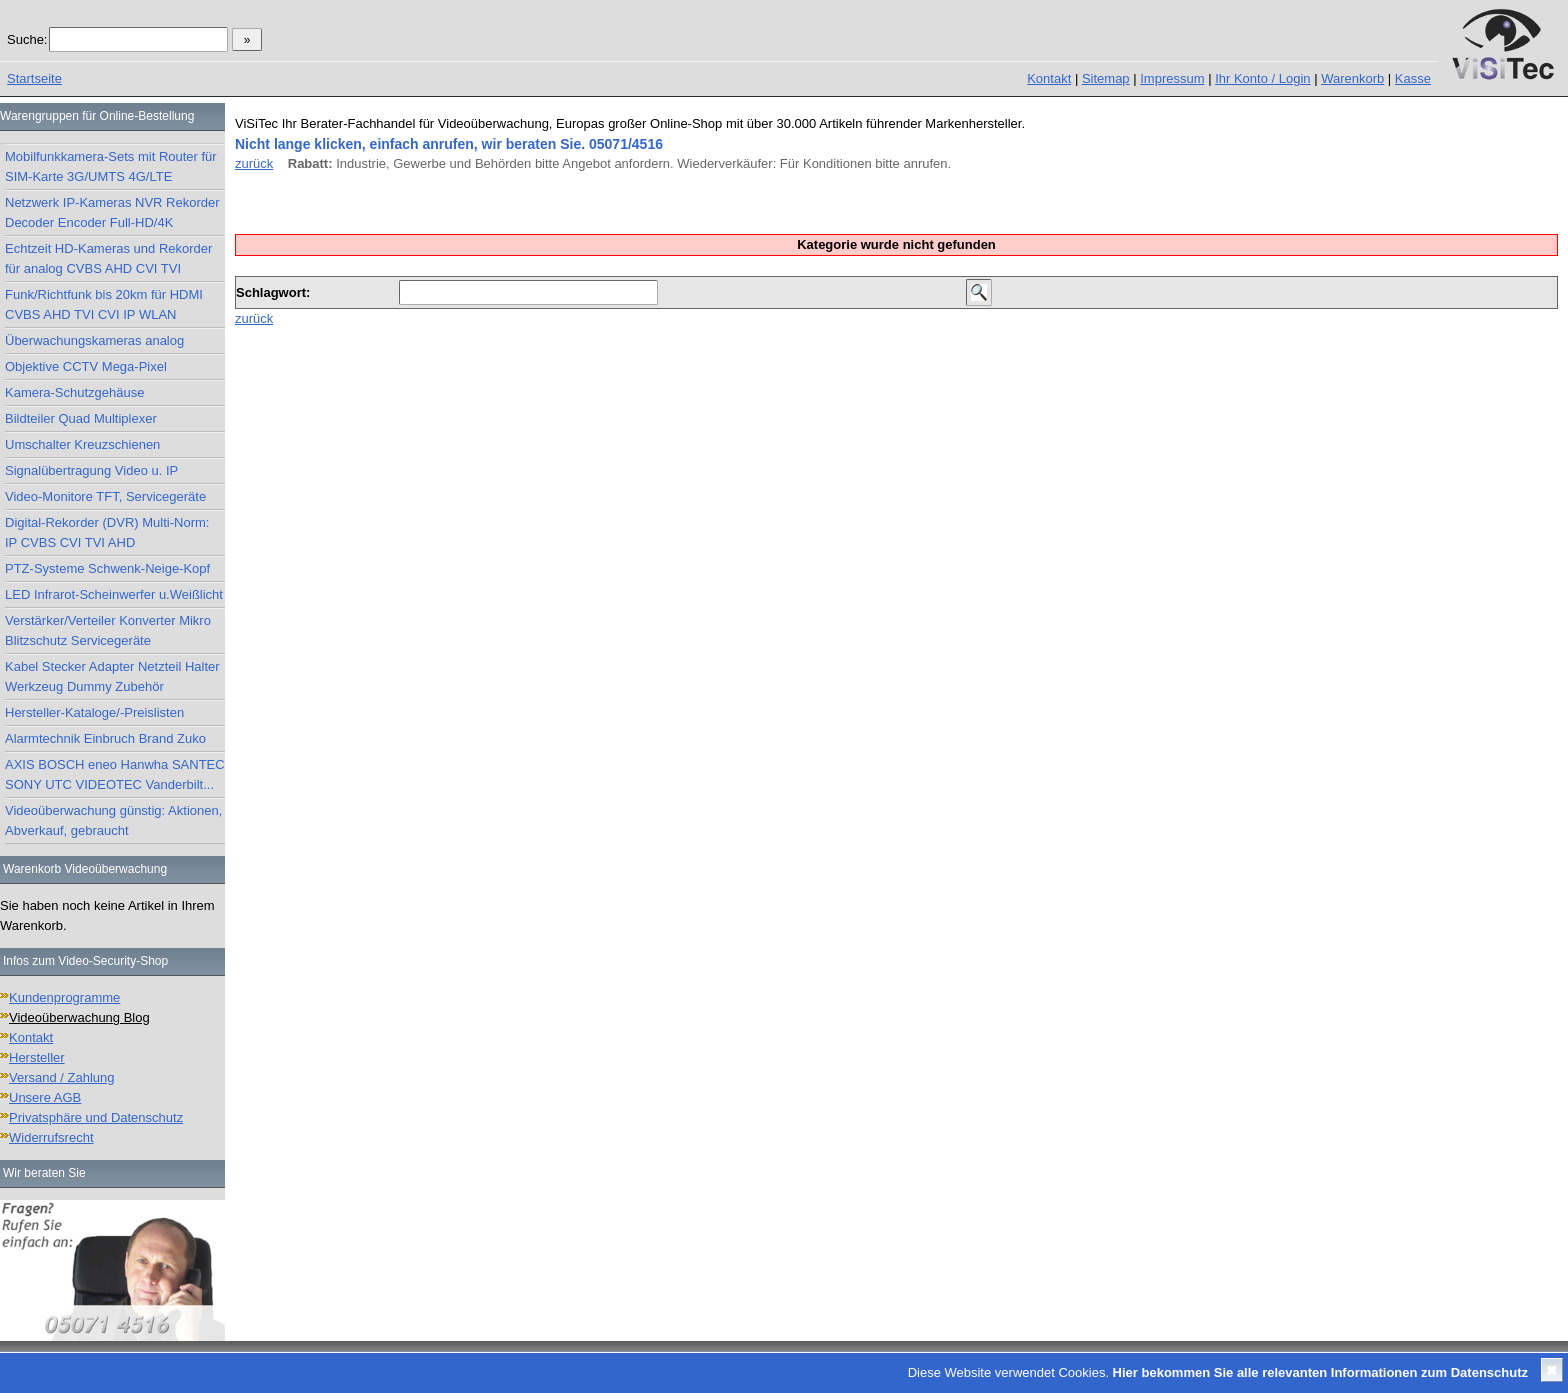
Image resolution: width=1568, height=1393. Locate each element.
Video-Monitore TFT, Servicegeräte (105, 496)
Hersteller (37, 1057)
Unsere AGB (45, 1097)
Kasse (1413, 78)
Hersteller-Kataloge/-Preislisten (94, 712)
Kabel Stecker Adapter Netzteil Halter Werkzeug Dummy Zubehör (112, 676)
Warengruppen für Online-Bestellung (97, 116)
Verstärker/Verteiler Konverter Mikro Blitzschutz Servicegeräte (108, 630)
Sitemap (1106, 78)
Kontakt (1049, 78)
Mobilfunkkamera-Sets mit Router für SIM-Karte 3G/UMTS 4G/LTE (111, 166)
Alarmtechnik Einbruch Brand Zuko (105, 738)
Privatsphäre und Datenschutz (96, 1117)
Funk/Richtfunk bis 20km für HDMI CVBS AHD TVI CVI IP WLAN (104, 304)
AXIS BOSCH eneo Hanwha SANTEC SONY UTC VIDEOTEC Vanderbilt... (115, 774)
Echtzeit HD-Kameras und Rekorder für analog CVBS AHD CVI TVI (108, 258)
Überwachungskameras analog (94, 340)
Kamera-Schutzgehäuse (74, 392)
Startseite (34, 78)
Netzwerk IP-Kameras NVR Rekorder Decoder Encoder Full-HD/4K (112, 212)
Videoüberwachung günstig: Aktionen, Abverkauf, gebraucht (113, 820)
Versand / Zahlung (62, 1077)
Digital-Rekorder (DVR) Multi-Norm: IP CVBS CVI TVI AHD (107, 532)
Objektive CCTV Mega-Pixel (86, 366)
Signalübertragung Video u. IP (91, 470)
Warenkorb (1352, 78)
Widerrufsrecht (51, 1137)
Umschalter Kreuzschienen (82, 444)
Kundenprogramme (64, 997)
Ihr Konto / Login (1262, 78)
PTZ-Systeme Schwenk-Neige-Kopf (107, 568)
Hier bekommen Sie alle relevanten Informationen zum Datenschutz (1320, 1372)
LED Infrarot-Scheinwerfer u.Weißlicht (114, 594)
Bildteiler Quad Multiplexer (81, 418)
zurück (254, 163)
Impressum (1172, 78)
